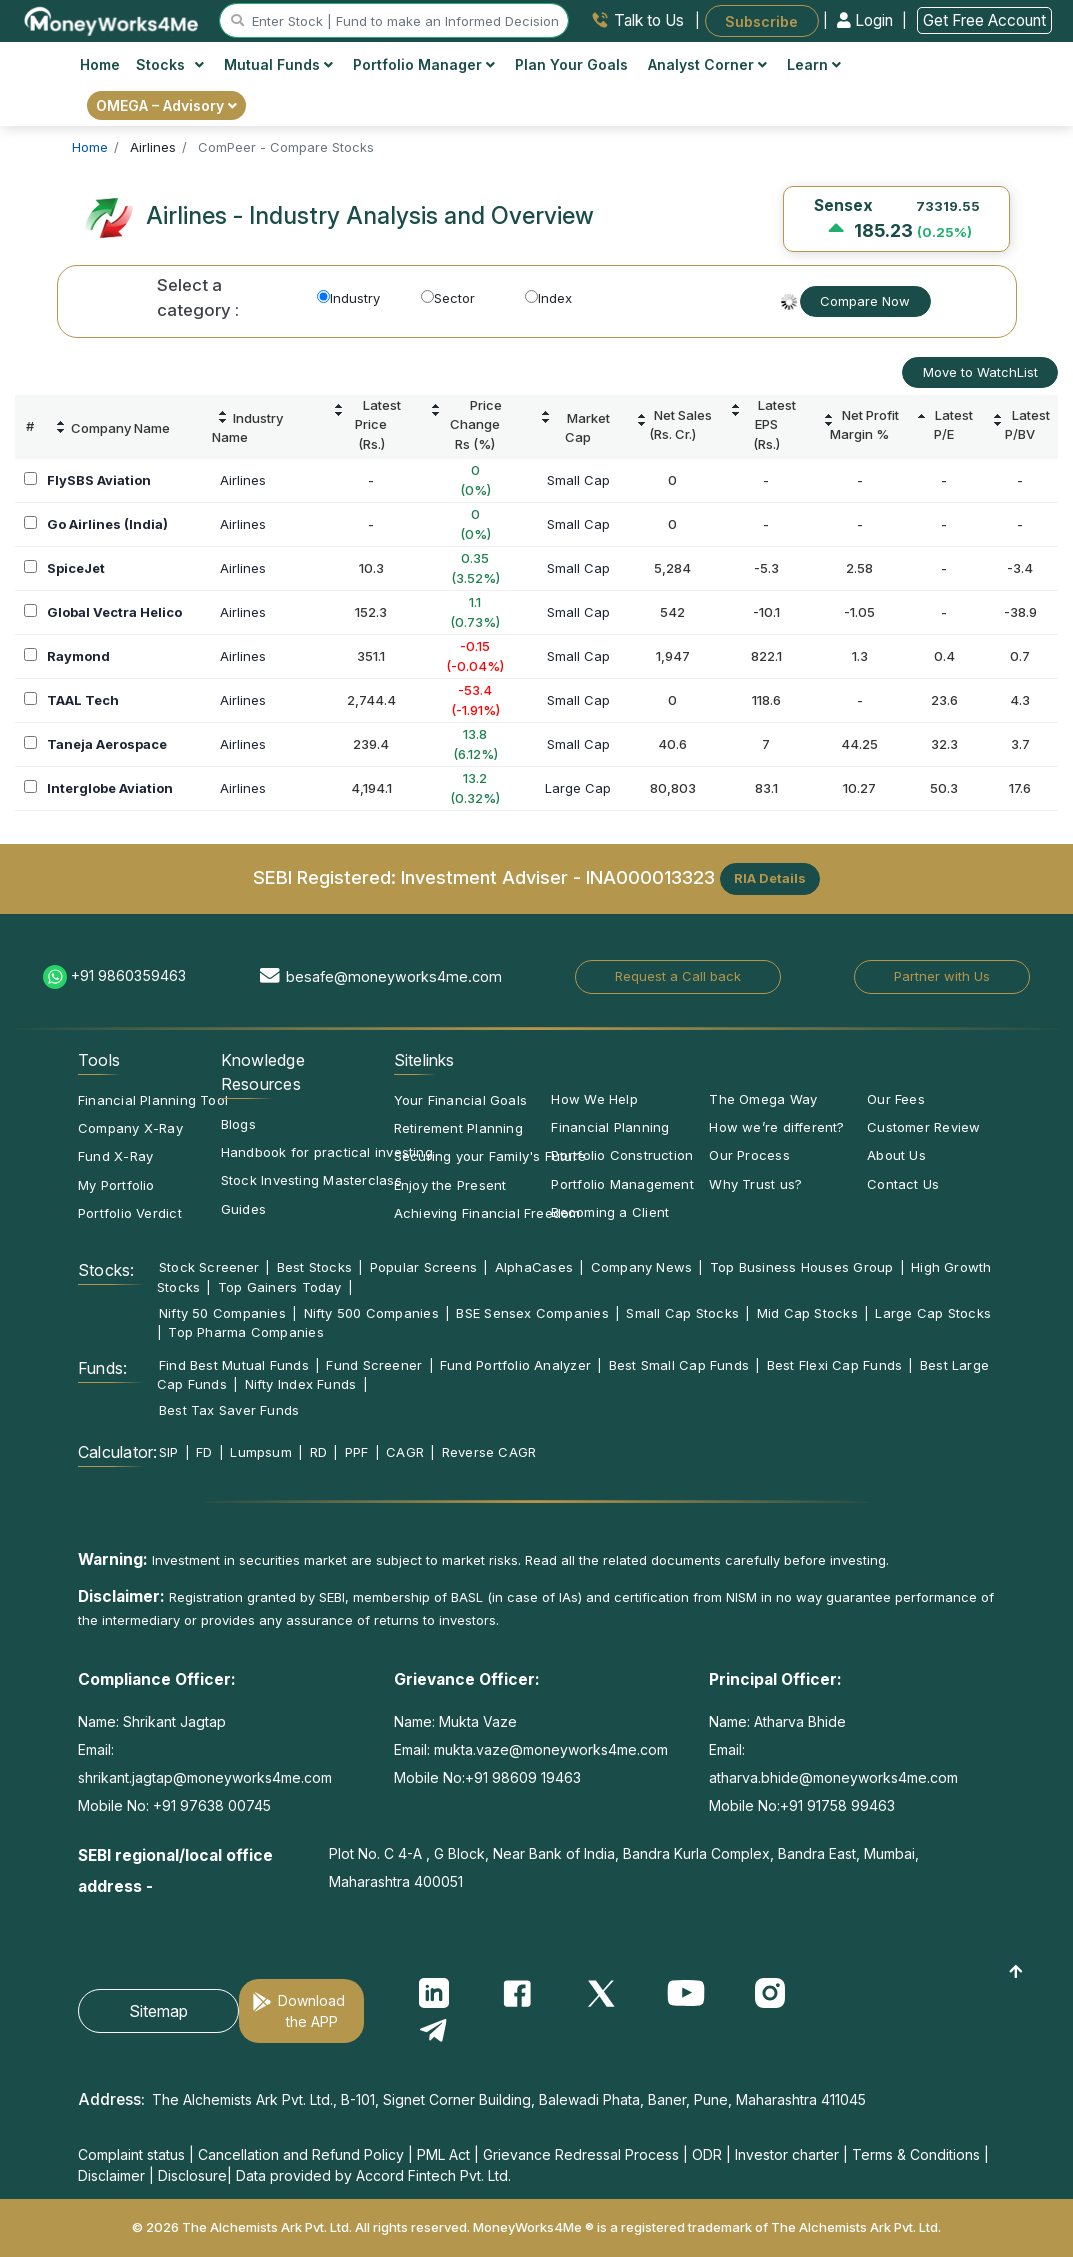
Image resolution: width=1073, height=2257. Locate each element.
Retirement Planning (458, 1128)
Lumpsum (261, 1452)
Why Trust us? (755, 1184)
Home (100, 64)
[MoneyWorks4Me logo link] (112, 19)
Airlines (243, 480)
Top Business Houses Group (802, 1267)
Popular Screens (423, 1267)
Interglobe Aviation (110, 788)
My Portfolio (116, 1185)
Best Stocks (314, 1267)
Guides (243, 1209)
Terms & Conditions (916, 2154)
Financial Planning (610, 1127)
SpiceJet (76, 568)
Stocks (170, 64)
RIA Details (770, 878)
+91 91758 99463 (837, 1805)
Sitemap (158, 2011)
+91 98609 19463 (523, 1777)
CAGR (405, 1452)
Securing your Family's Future (490, 1156)
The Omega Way (763, 1099)
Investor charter (787, 2154)
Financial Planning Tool (153, 1100)
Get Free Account (984, 20)
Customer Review (923, 1127)
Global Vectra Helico (114, 612)
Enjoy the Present (450, 1185)
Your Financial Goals (460, 1100)
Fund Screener (374, 1365)
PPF (357, 1452)
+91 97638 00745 (210, 1805)
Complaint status (131, 2154)
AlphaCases (534, 1267)
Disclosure (192, 2175)
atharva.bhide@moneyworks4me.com (833, 1777)
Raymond (78, 656)
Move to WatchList (980, 372)
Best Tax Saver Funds (229, 1410)
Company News (642, 1267)
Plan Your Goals (571, 64)
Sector (448, 298)
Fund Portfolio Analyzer (515, 1365)
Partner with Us (942, 976)
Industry (348, 298)
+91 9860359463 (128, 975)
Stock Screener (209, 1267)
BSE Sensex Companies (532, 1313)
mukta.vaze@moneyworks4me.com (551, 1749)
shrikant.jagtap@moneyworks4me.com (205, 1777)
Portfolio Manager (424, 64)
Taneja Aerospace (107, 744)
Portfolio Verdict (130, 1213)
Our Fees (896, 1099)
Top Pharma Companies (245, 1332)
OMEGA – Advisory (166, 105)
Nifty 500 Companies (371, 1313)
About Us (896, 1155)
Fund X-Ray (115, 1156)
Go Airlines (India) (107, 524)
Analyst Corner (707, 64)
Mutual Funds (278, 64)
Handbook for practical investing (327, 1152)
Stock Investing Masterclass (311, 1180)
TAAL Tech (83, 700)
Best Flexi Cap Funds (834, 1365)
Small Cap (578, 480)
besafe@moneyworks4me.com (394, 976)
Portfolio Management (622, 1184)
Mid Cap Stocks (807, 1313)
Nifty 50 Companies (222, 1313)
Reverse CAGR (489, 1452)
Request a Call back (678, 976)
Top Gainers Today (280, 1287)
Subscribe (761, 20)
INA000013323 (650, 877)
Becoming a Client (610, 1212)
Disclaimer (111, 2175)
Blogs (238, 1124)
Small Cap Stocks (682, 1313)
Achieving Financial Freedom (487, 1213)
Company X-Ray (130, 1128)
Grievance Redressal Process (581, 2154)
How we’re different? (776, 1127)
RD (318, 1452)
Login (867, 20)
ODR (707, 2154)
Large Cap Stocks (933, 1313)
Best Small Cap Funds (679, 1365)
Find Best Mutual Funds (234, 1365)
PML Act (443, 2154)
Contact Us (903, 1184)
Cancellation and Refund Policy (301, 2154)
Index (548, 298)
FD (204, 1452)
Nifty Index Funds (301, 1384)
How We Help (594, 1099)
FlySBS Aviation (99, 480)
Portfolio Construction (622, 1155)
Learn (814, 64)
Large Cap (578, 788)
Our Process (749, 1155)
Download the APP (311, 2011)
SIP (169, 1452)
